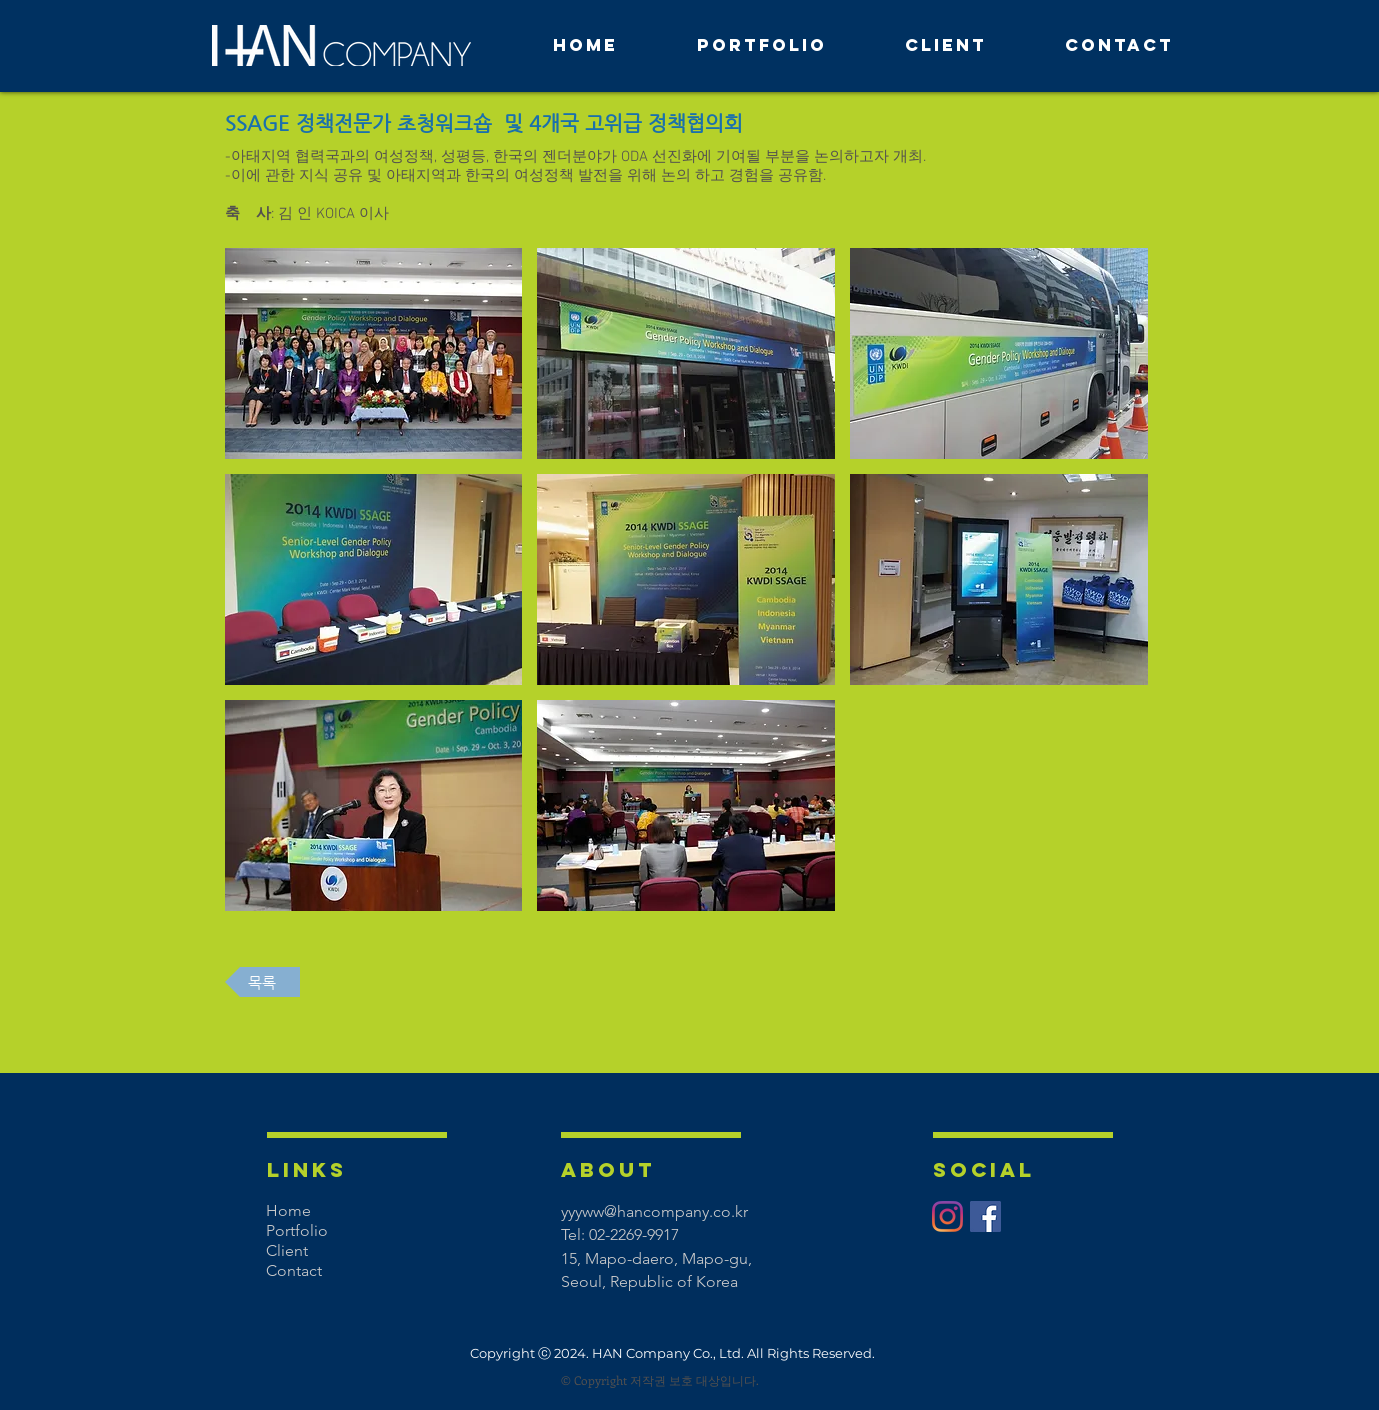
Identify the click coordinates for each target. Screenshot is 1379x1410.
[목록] (262, 982)
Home (288, 1210)
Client (287, 1250)
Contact (294, 1270)
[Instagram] (947, 1216)
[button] (374, 353)
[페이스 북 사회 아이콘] (985, 1216)
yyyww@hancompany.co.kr (654, 1211)
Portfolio (297, 1230)
